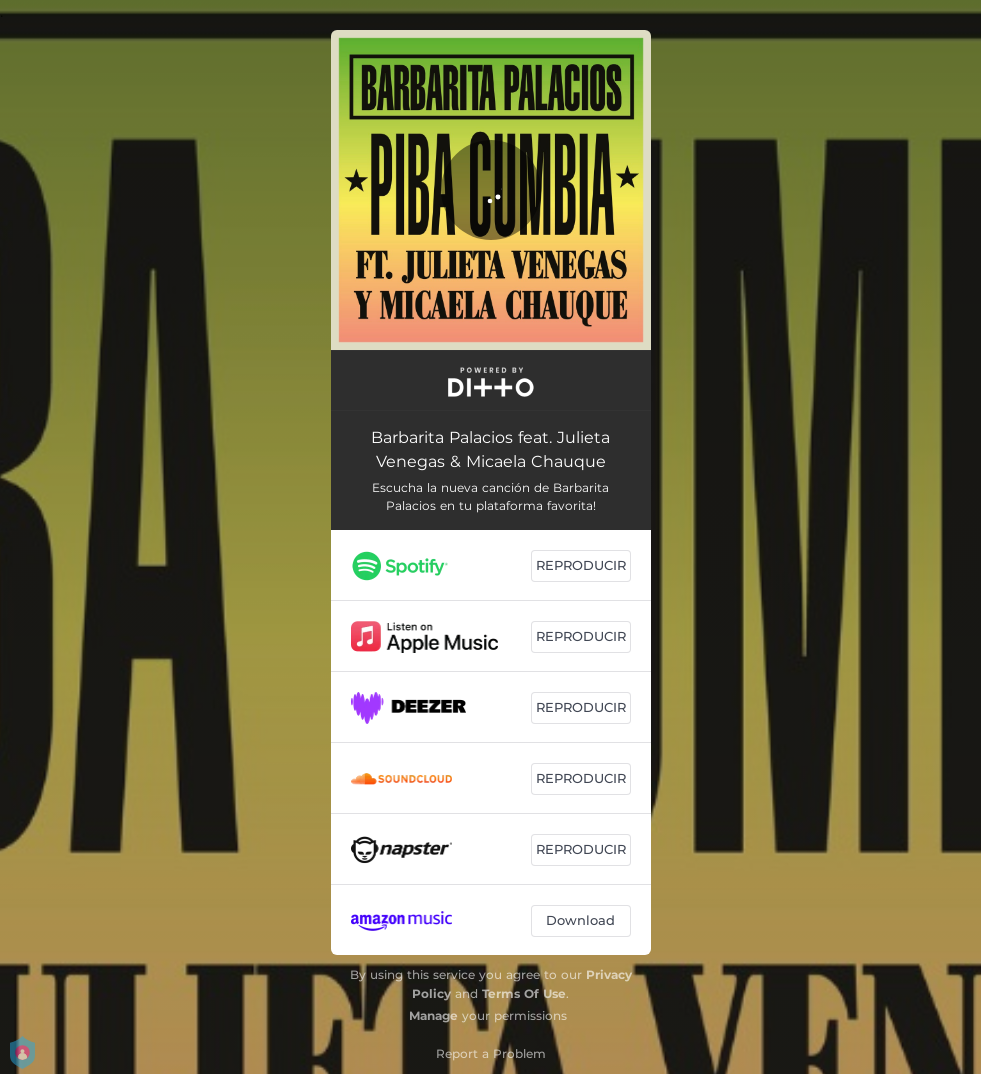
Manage (433, 1015)
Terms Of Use (524, 993)
